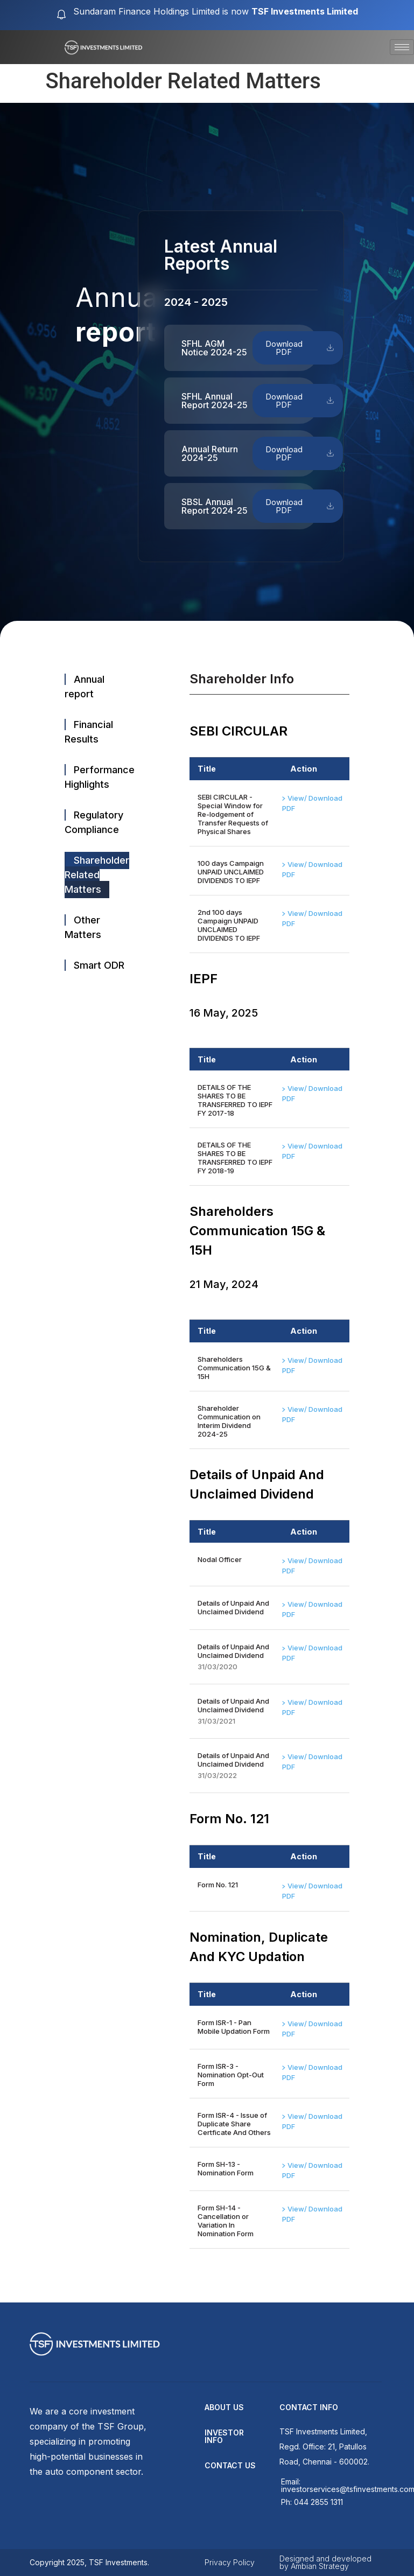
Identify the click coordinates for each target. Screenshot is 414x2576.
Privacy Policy (230, 2562)
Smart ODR (99, 965)
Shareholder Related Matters (97, 875)
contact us (230, 2465)
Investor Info (224, 2436)
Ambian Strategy (320, 2566)
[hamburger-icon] (402, 47)
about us (224, 2407)
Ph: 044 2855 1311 (312, 2502)
